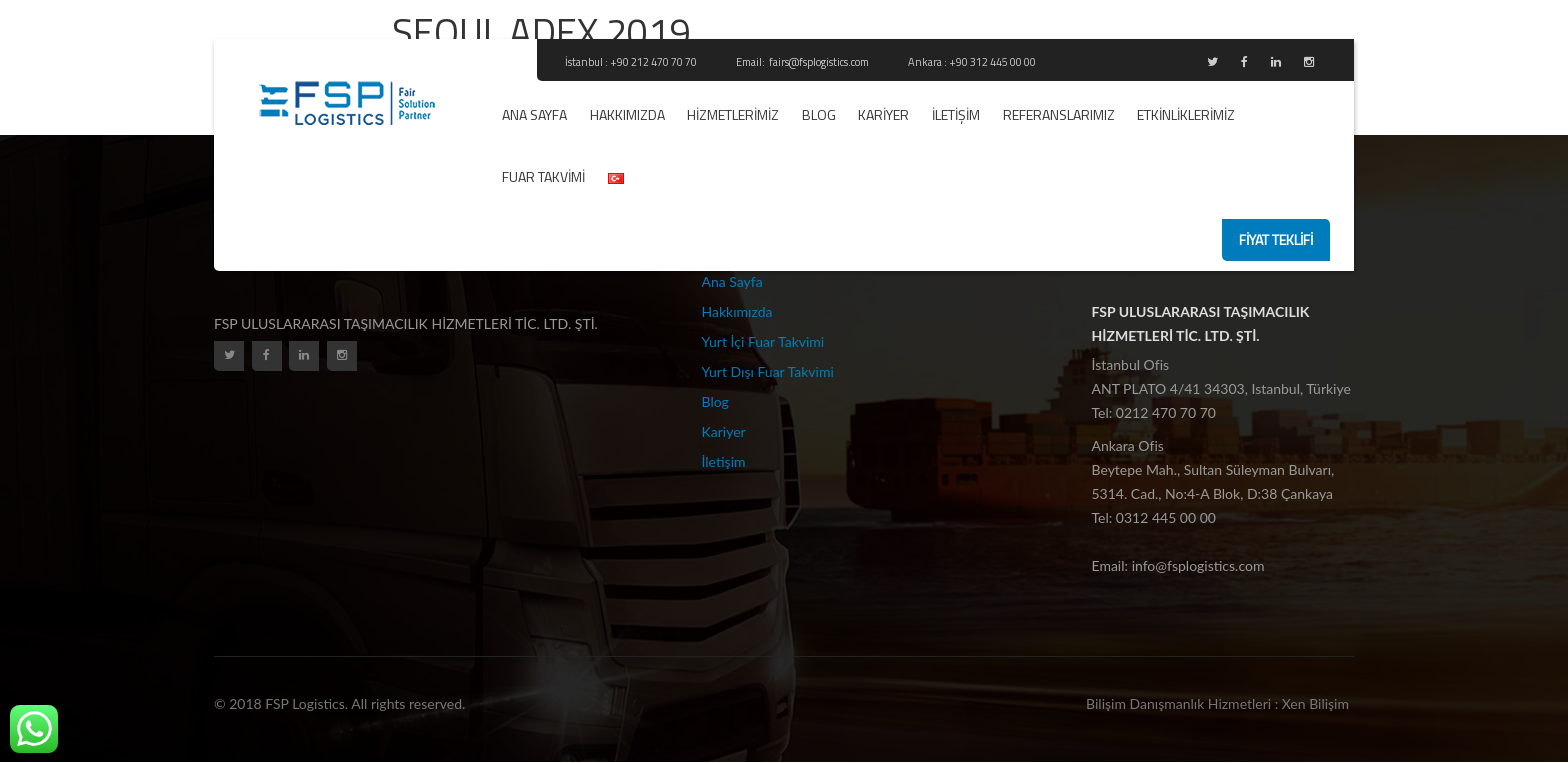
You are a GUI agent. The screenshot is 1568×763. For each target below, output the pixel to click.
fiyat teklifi (1276, 239)
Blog (819, 114)
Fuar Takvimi (543, 176)
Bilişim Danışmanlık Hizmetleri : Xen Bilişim (1217, 703)
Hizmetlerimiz (733, 114)
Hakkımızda (627, 114)
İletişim (956, 114)
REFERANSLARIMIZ (1059, 114)
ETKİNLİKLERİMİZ (1186, 114)
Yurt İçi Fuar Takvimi (763, 341)
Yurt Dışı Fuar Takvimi (768, 371)
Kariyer (883, 114)
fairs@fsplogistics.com (820, 62)
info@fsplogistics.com (1198, 565)
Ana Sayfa (534, 114)
